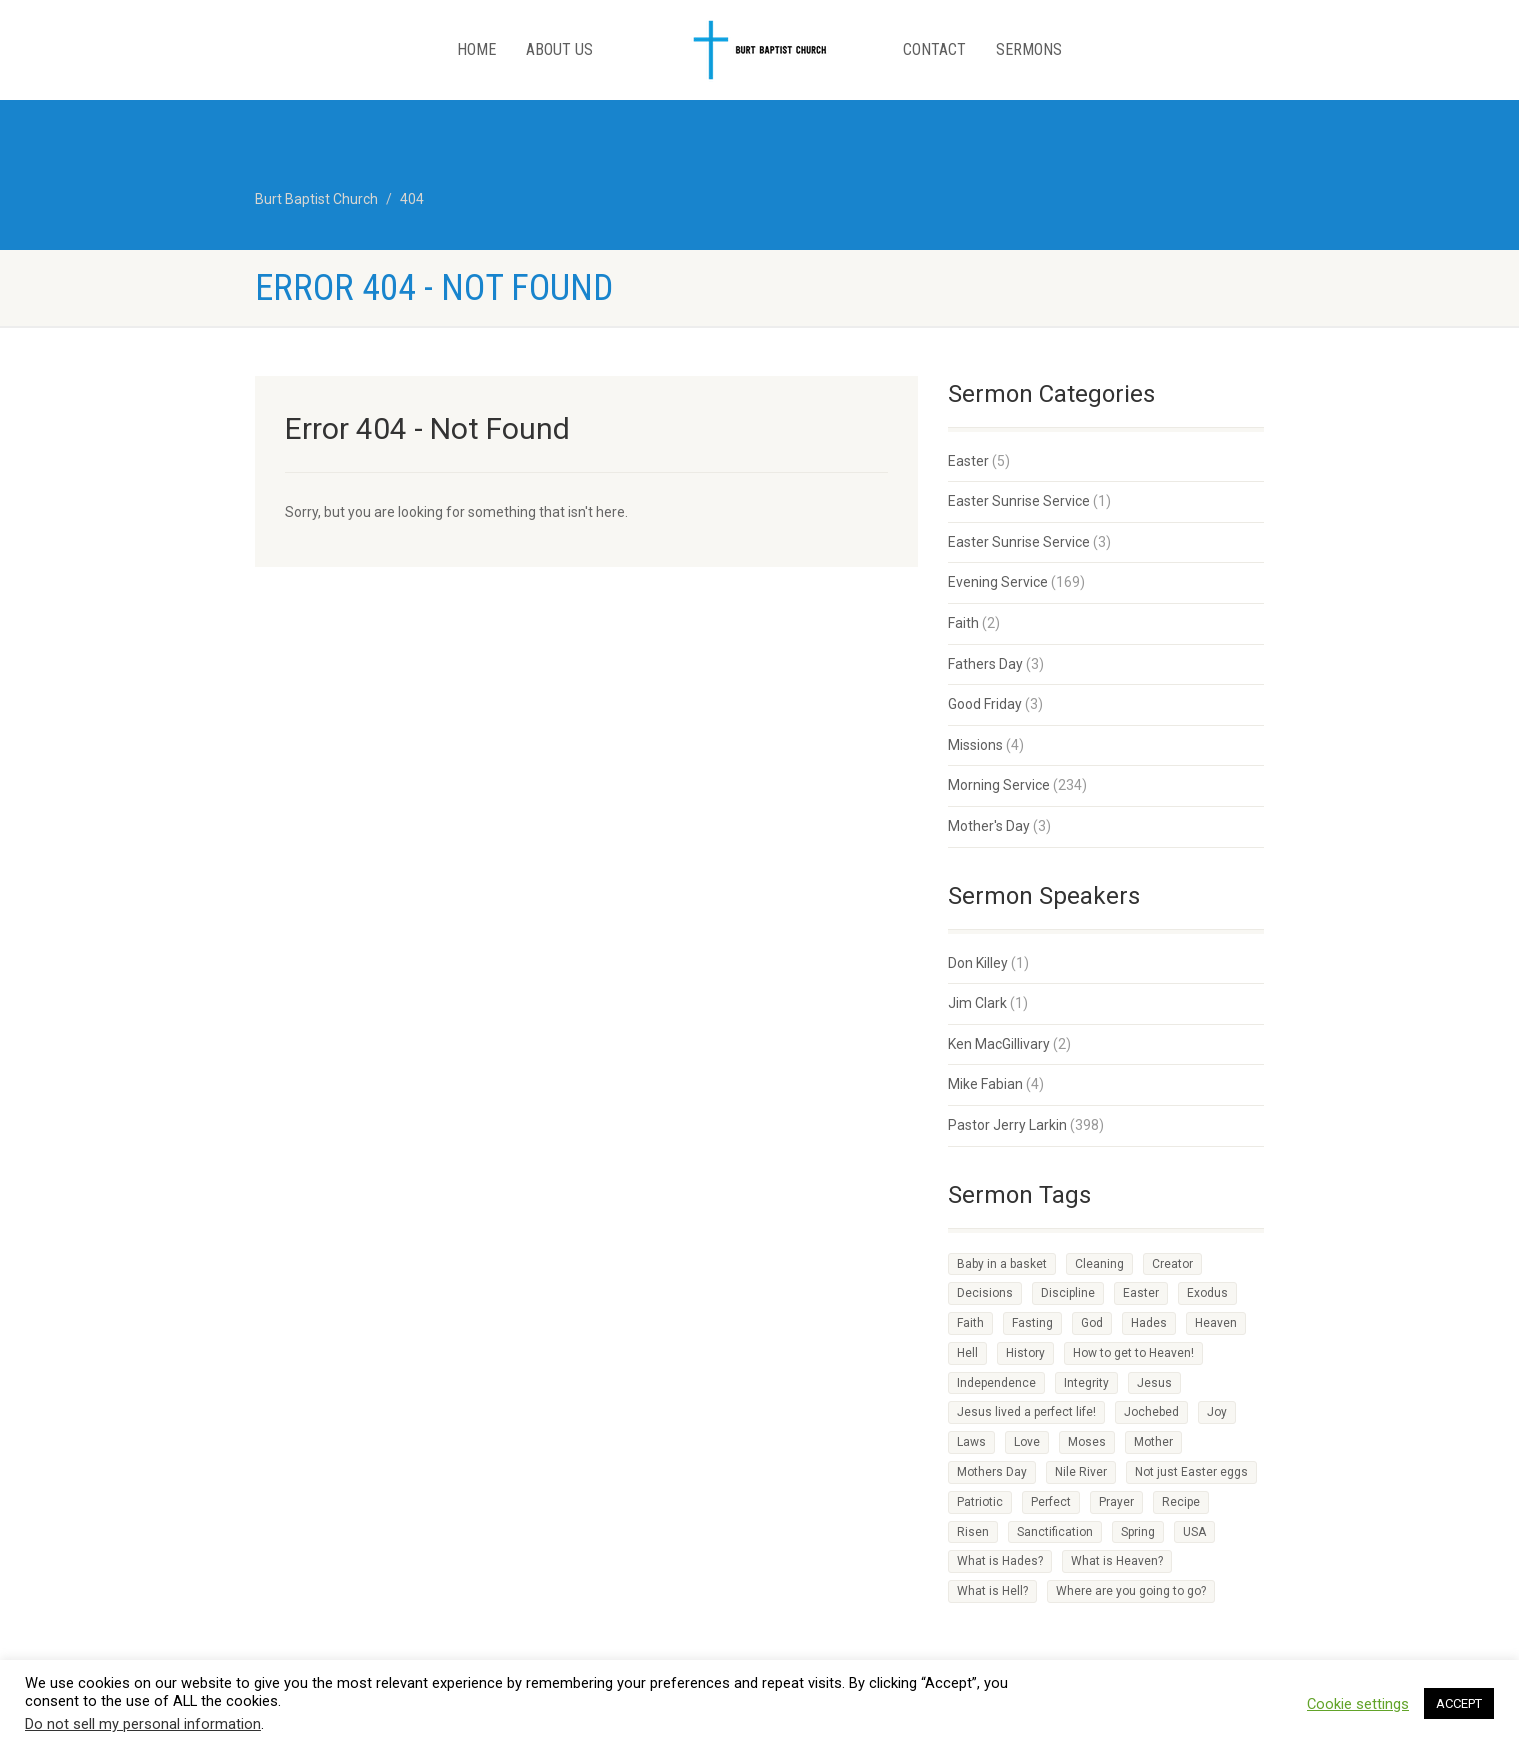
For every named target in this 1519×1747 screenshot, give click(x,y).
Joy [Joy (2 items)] (1217, 1412)
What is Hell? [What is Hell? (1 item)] (992, 1591)
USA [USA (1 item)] (1194, 1532)
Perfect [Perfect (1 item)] (1051, 1502)
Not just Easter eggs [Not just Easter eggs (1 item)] (1191, 1472)
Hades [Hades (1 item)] (1149, 1323)
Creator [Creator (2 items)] (1172, 1264)
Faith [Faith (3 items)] (970, 1323)
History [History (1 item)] (1025, 1353)
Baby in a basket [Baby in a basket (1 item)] (1002, 1264)
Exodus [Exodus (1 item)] (1207, 1293)
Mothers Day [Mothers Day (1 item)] (992, 1472)
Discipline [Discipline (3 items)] (1068, 1293)
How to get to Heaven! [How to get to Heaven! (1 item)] (1133, 1353)
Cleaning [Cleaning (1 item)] (1099, 1264)
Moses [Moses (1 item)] (1087, 1442)
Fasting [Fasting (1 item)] (1032, 1323)
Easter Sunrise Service (1019, 501)
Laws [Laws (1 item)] (971, 1442)
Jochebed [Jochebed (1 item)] (1151, 1412)
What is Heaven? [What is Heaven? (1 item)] (1117, 1561)
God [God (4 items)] (1092, 1323)
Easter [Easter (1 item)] (1141, 1293)
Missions (975, 745)
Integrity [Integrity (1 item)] (1086, 1383)
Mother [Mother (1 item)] (1153, 1442)
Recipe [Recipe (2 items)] (1181, 1502)
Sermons (1029, 49)
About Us (559, 49)
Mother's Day (989, 826)
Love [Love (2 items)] (1027, 1442)
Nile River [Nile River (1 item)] (1081, 1472)
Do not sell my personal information (143, 1724)
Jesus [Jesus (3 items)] (1154, 1383)
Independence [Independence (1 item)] (996, 1383)
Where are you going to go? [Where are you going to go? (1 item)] (1131, 1591)
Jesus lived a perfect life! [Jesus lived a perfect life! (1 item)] (1026, 1412)
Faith (963, 623)
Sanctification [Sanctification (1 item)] (1055, 1532)
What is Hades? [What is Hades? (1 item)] (1000, 1561)
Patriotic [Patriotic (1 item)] (980, 1502)
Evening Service (998, 582)
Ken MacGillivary (999, 1044)
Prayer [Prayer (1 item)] (1116, 1502)
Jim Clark (977, 1003)
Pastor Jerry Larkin (1007, 1125)
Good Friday (985, 704)
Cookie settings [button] (1358, 1704)
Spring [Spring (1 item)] (1138, 1532)
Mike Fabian (985, 1084)
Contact (934, 49)
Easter (968, 461)
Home (476, 49)
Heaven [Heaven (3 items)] (1216, 1323)
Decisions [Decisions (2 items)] (985, 1293)
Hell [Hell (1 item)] (967, 1353)
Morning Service (999, 785)
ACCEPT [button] (1459, 1703)
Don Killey (978, 963)
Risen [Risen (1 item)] (973, 1532)
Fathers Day (985, 664)
